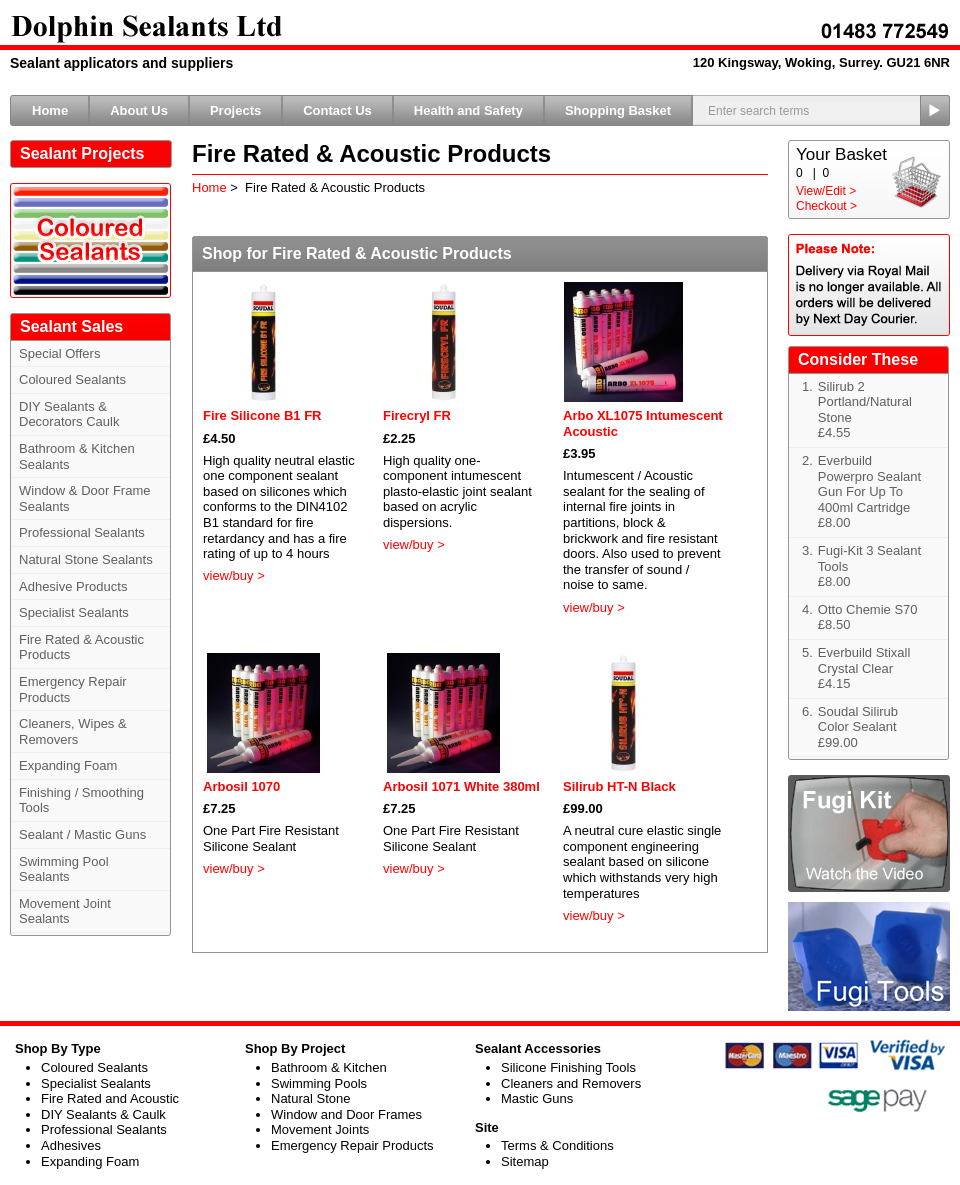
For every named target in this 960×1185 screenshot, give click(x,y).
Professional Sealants (82, 532)
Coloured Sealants (72, 379)
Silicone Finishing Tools (568, 1067)
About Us (139, 110)
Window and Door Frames (346, 1114)
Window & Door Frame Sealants (84, 498)
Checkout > (826, 206)
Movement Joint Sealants (65, 911)
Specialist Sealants (74, 612)
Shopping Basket (618, 110)
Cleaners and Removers (571, 1083)
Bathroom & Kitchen (329, 1067)
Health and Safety (468, 110)
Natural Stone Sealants (86, 559)
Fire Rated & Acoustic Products (81, 647)
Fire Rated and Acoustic (110, 1098)
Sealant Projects (82, 153)
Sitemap (525, 1161)
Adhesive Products (73, 586)
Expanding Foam (68, 765)
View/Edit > (826, 191)
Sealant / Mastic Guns (82, 834)
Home (50, 110)
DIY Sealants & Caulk (103, 1114)
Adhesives (71, 1145)
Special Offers (59, 353)
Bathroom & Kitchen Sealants (77, 456)
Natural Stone (311, 1098)
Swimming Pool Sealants (64, 869)
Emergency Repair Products (73, 689)
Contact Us (337, 110)
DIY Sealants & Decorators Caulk (69, 414)
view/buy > (234, 575)
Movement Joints (320, 1129)
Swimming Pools (319, 1083)
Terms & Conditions (557, 1145)
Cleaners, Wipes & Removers (73, 731)
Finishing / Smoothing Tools (81, 800)
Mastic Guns (537, 1098)
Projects (235, 110)
